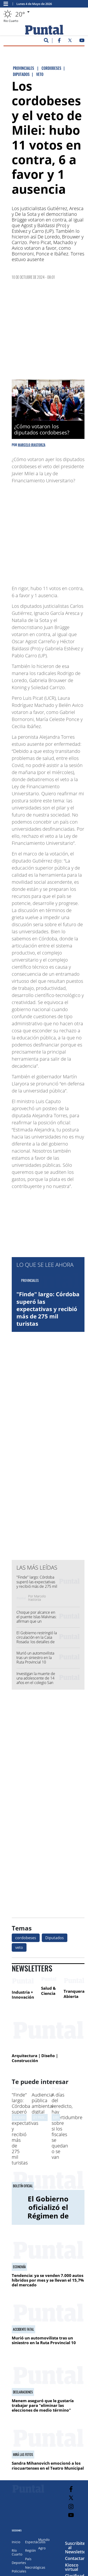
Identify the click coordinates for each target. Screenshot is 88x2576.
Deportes (19, 2562)
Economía (19, 2266)
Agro (42, 2548)
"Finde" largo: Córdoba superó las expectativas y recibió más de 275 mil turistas (48, 1308)
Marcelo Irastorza (31, 444)
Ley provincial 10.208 (47, 2117)
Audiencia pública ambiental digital (42, 2103)
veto (19, 1947)
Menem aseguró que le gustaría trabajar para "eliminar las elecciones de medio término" (43, 2405)
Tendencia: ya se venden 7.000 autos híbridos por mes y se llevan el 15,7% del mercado (48, 2280)
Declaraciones (23, 2392)
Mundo (44, 2539)
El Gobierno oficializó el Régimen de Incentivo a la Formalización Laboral (48, 2220)
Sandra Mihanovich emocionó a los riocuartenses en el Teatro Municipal (48, 2465)
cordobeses (25, 1937)
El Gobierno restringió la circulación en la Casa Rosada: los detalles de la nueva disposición (36, 1639)
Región (30, 2550)
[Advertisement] (44, 333)
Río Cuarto (17, 2552)
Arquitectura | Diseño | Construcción (35, 2058)
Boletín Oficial (23, 2186)
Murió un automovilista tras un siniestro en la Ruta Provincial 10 (35, 1658)
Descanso (19, 2117)
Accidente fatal (23, 2329)
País (28, 2559)
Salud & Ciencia (48, 1990)
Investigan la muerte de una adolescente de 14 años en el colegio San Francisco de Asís (35, 1680)
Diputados (54, 1937)
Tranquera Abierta (74, 1993)
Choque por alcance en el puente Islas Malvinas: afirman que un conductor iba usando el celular (36, 1621)
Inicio (16, 2542)
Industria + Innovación (23, 1994)
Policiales (19, 2571)
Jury (56, 2117)
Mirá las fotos (23, 2454)
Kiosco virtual (71, 2567)
